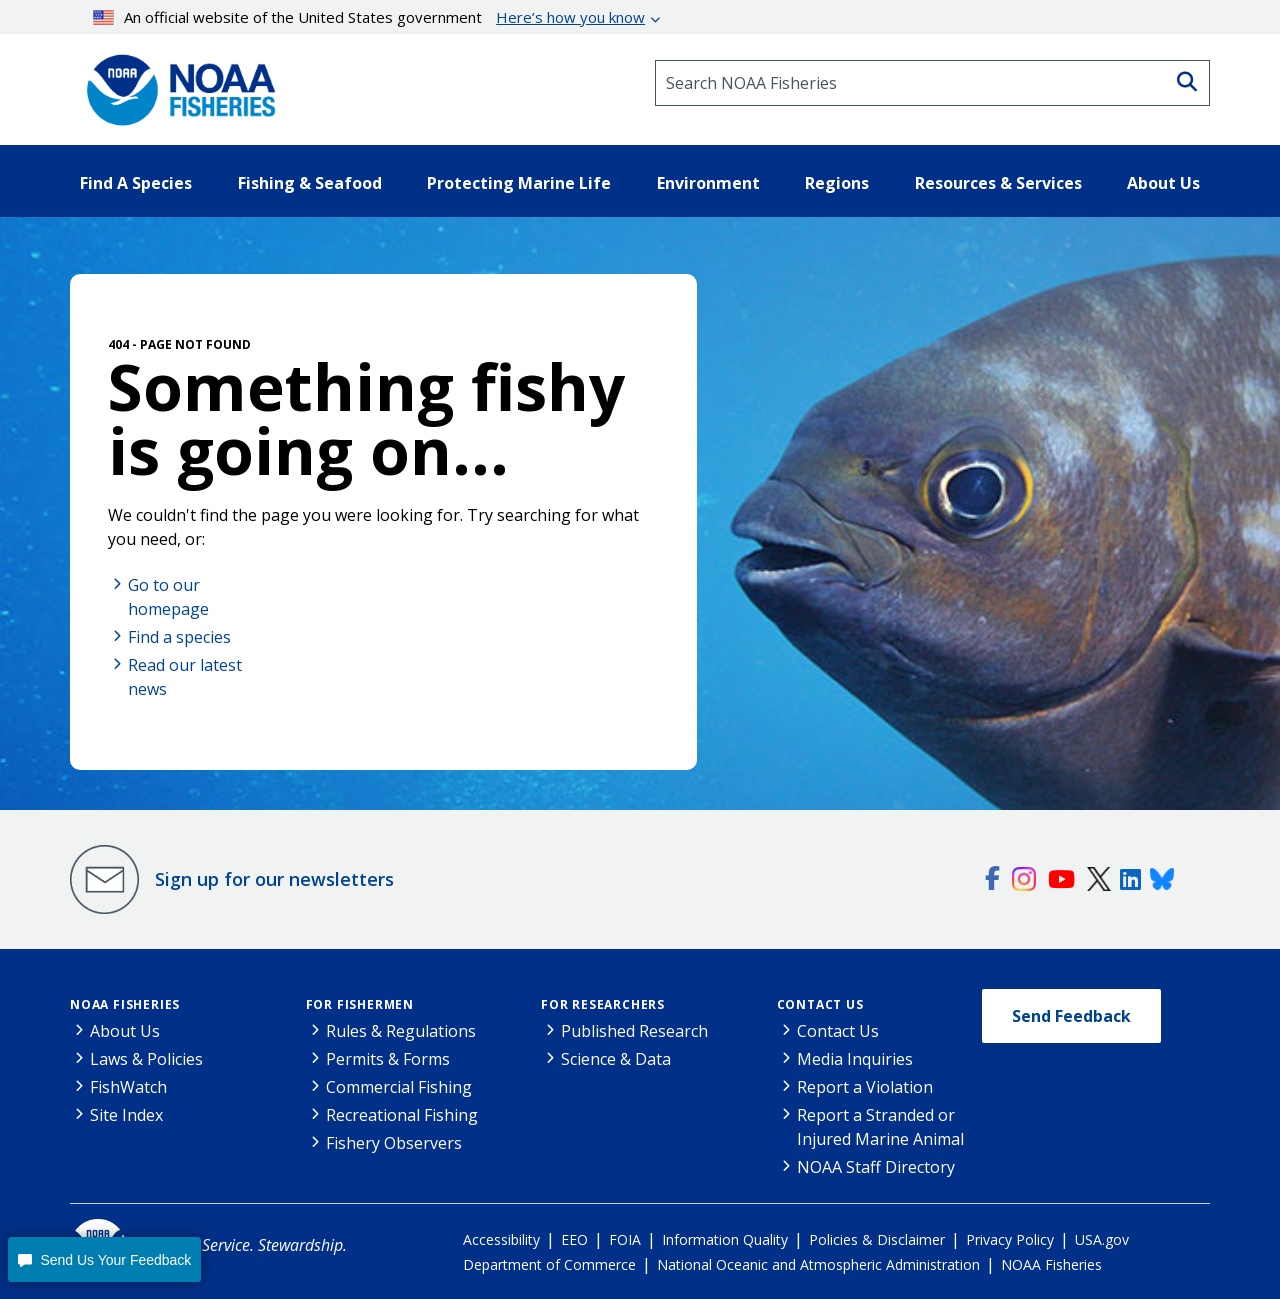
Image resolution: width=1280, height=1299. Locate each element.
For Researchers (603, 1004)
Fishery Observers (394, 1143)
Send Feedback (1071, 1016)
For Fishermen (360, 1004)
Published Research (634, 1031)
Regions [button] (837, 183)
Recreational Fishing (402, 1115)
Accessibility (501, 1239)
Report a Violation (865, 1087)
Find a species (179, 637)
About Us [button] (1163, 183)
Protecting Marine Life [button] (519, 183)
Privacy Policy (1010, 1239)
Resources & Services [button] (998, 183)
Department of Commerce (549, 1264)
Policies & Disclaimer (877, 1239)
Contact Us (820, 1004)
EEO (574, 1239)
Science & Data (616, 1059)
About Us (125, 1031)
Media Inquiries (855, 1059)
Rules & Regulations (401, 1031)
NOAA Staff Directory (876, 1167)
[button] (104, 1259)
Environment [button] (708, 183)
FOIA (625, 1239)
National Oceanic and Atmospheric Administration (818, 1264)
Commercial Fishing (399, 1087)
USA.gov (1102, 1239)
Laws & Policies (146, 1059)
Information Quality (725, 1239)
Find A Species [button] (136, 183)
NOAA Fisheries (125, 1004)
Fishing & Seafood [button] (310, 183)
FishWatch (128, 1087)
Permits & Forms (388, 1059)
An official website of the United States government (369, 17)
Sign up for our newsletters (274, 879)
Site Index (126, 1115)
